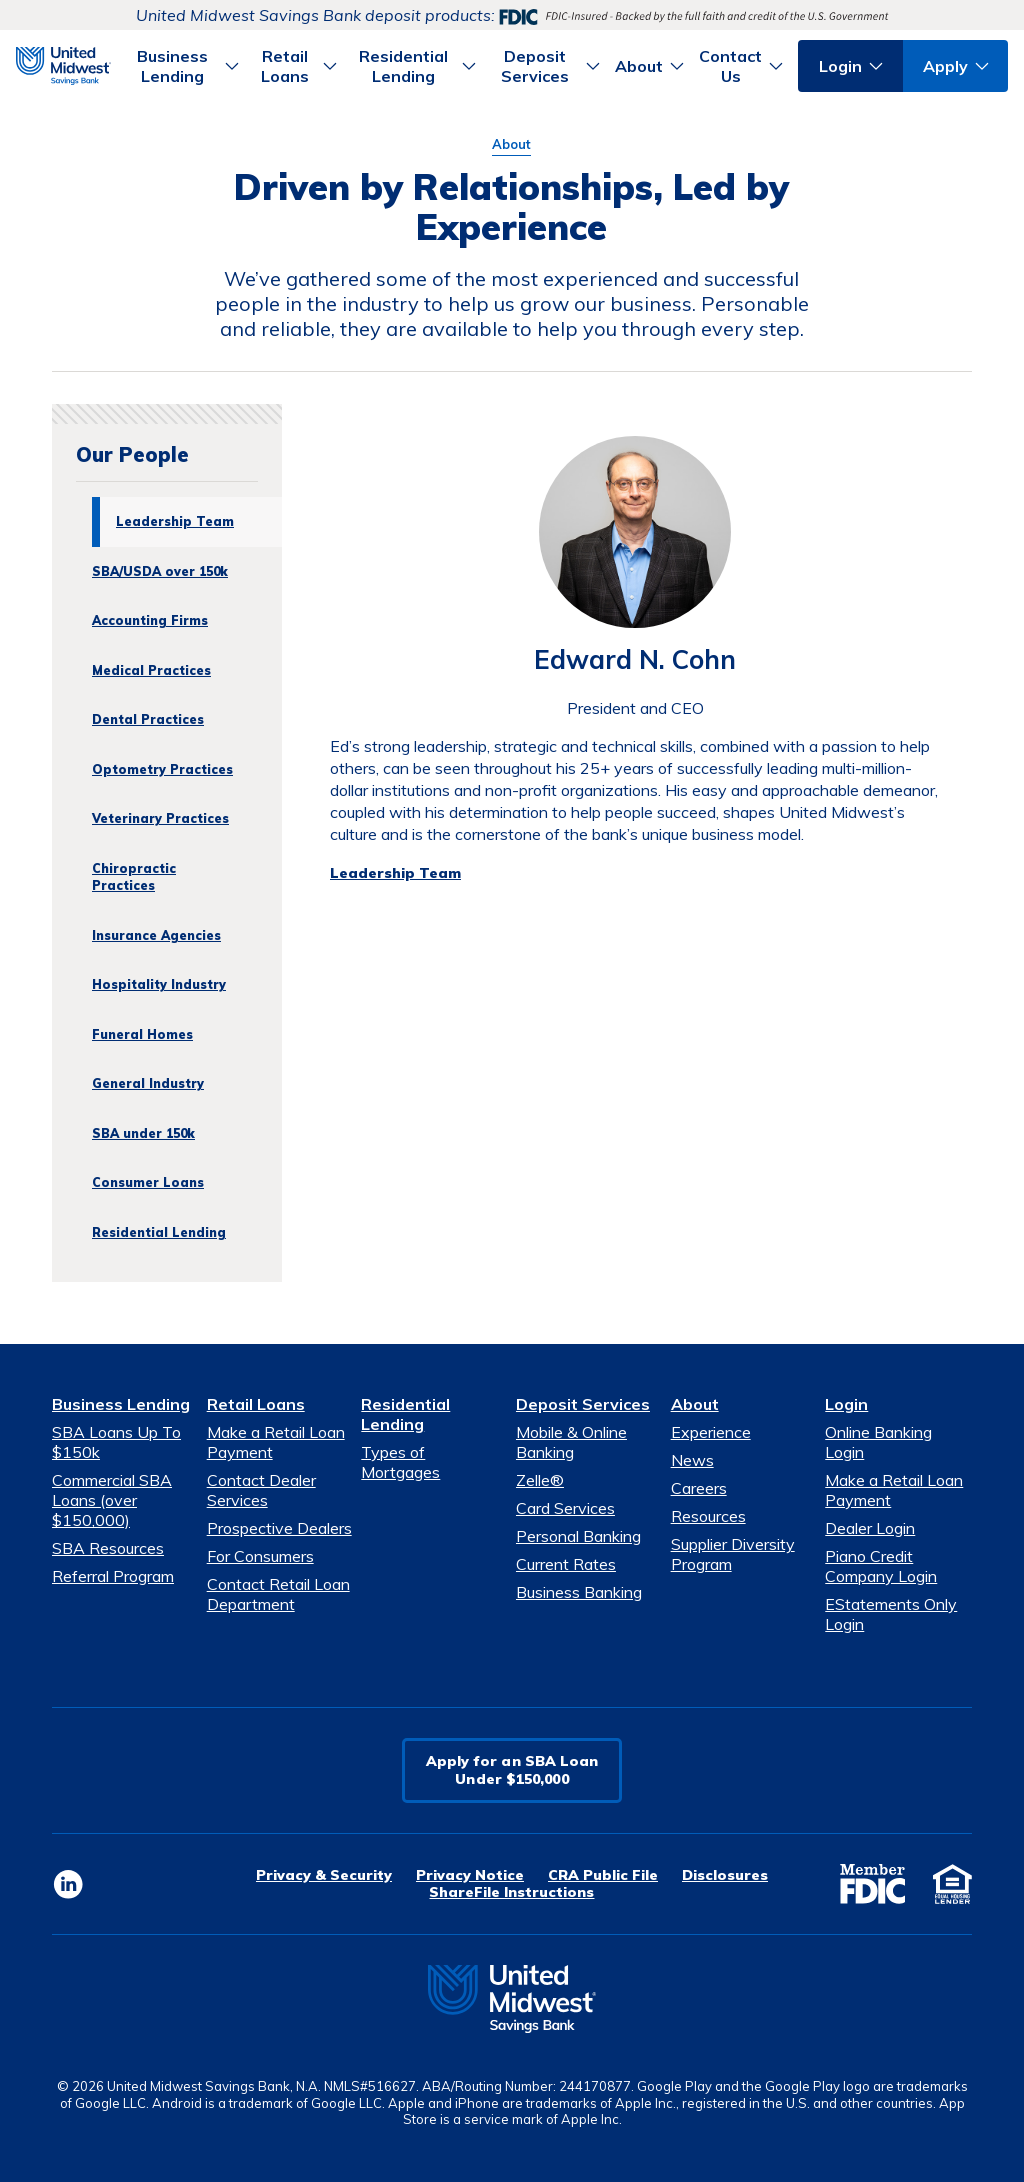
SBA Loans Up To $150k (116, 1442)
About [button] (639, 66)
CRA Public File (603, 1875)
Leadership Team (395, 873)
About (511, 144)
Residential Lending (405, 1414)
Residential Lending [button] (403, 66)
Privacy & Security (324, 1875)
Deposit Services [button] (535, 66)
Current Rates (566, 1564)
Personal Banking (578, 1536)
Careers (699, 1488)
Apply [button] (945, 66)
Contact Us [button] (730, 66)
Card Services (565, 1508)
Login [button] (840, 66)
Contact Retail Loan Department (278, 1594)
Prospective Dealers (279, 1528)
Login (846, 1404)
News (692, 1460)
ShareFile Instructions (511, 1892)
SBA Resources (108, 1548)
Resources (708, 1516)
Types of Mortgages (400, 1462)
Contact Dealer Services (261, 1490)
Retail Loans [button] (285, 66)
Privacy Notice (470, 1875)
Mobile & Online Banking (571, 1442)
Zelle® (540, 1480)
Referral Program (113, 1576)
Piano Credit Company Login (881, 1566)
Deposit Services (583, 1404)
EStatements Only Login (891, 1614)
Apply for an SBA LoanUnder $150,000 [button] (512, 1770)
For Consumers (260, 1556)
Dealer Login (870, 1528)
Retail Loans (256, 1404)
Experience (711, 1432)
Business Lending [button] (172, 66)
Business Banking (579, 1592)
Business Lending (121, 1404)
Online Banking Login (878, 1442)
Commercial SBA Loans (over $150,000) (112, 1500)
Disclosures (725, 1875)
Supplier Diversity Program (733, 1554)
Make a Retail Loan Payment (276, 1442)
